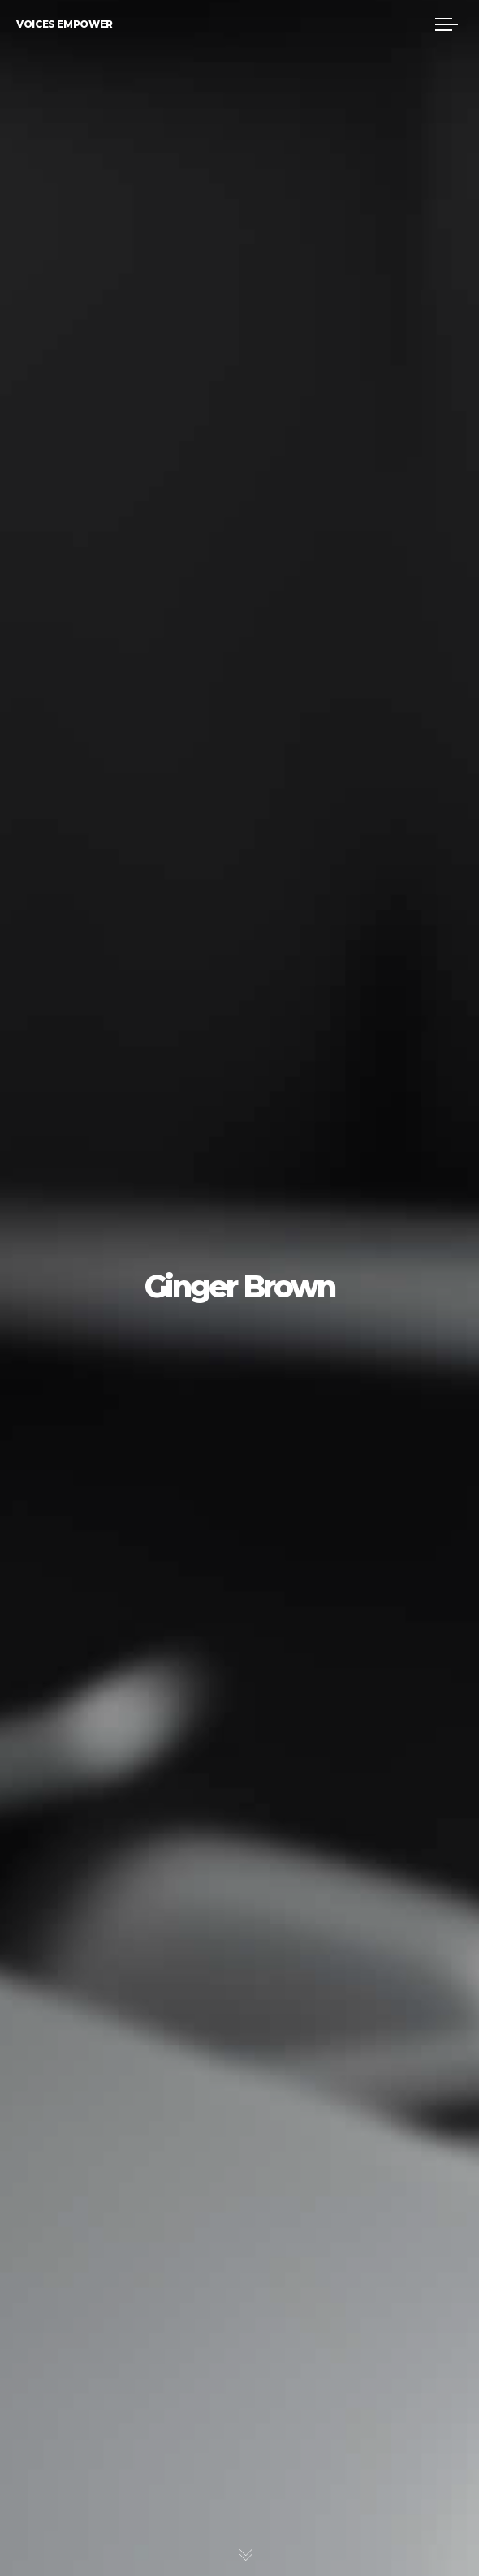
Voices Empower (64, 24)
